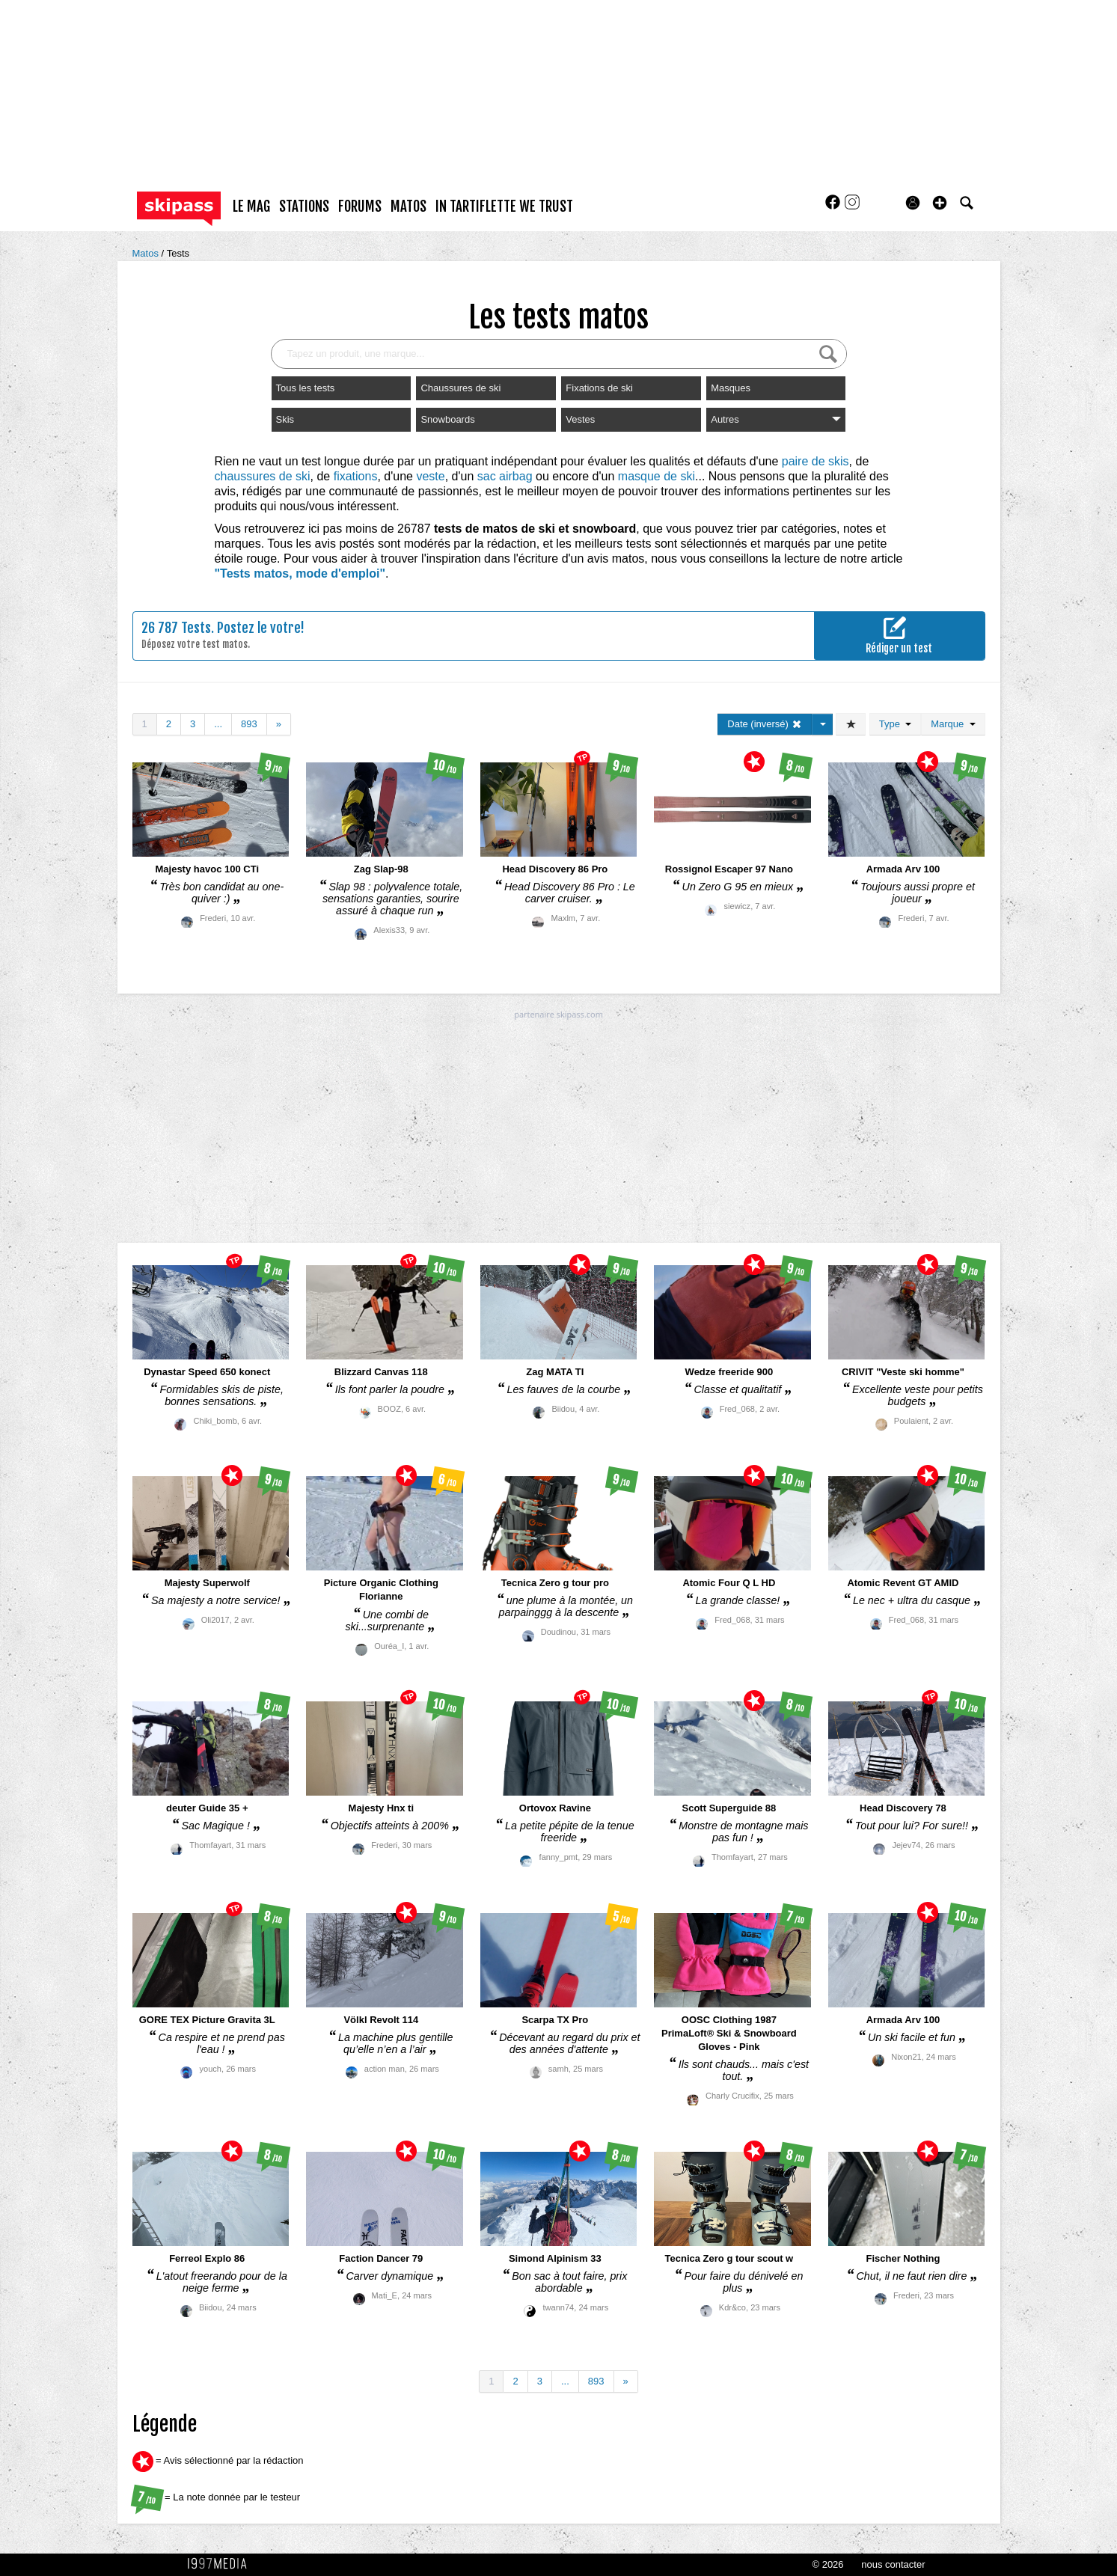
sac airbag (505, 476)
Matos (147, 253)
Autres (776, 419)
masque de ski (656, 476)
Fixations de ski (599, 388)
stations (304, 206)
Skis (285, 419)
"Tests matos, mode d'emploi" (300, 573)
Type (895, 723)
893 (249, 723)
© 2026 (827, 2564)
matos (408, 206)
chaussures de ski (262, 476)
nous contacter (893, 2564)
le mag (251, 206)
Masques (730, 388)
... (218, 723)
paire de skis (815, 461)
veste (430, 476)
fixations (356, 476)
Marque (953, 723)
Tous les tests (305, 388)
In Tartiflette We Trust (504, 206)
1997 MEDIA (221, 2564)
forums (360, 206)
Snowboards (447, 419)
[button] (939, 203)
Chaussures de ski (460, 388)
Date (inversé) (764, 723)
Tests (178, 253)
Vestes (580, 419)
